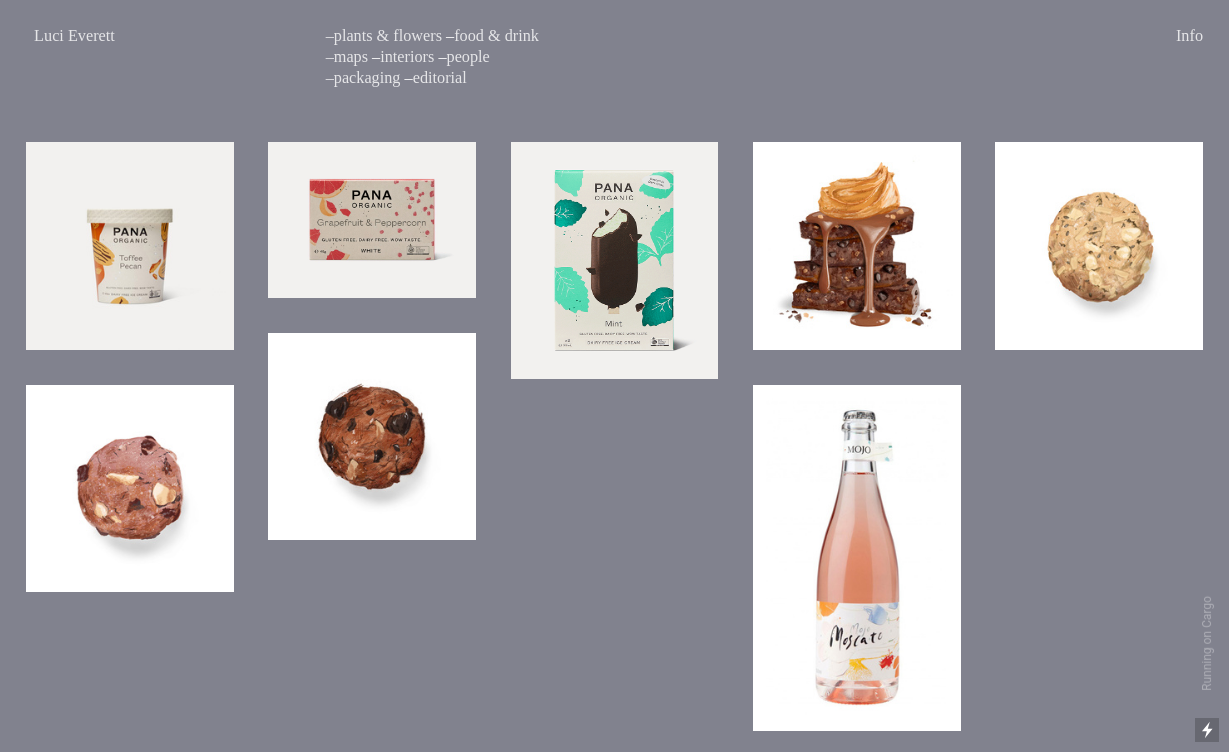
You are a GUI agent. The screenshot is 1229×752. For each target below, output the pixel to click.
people (468, 57)
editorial (440, 78)
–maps (347, 57)
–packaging (363, 78)
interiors (407, 57)
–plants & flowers (384, 36)
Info (1189, 36)
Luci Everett (74, 36)
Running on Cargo (1207, 643)
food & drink (496, 36)
